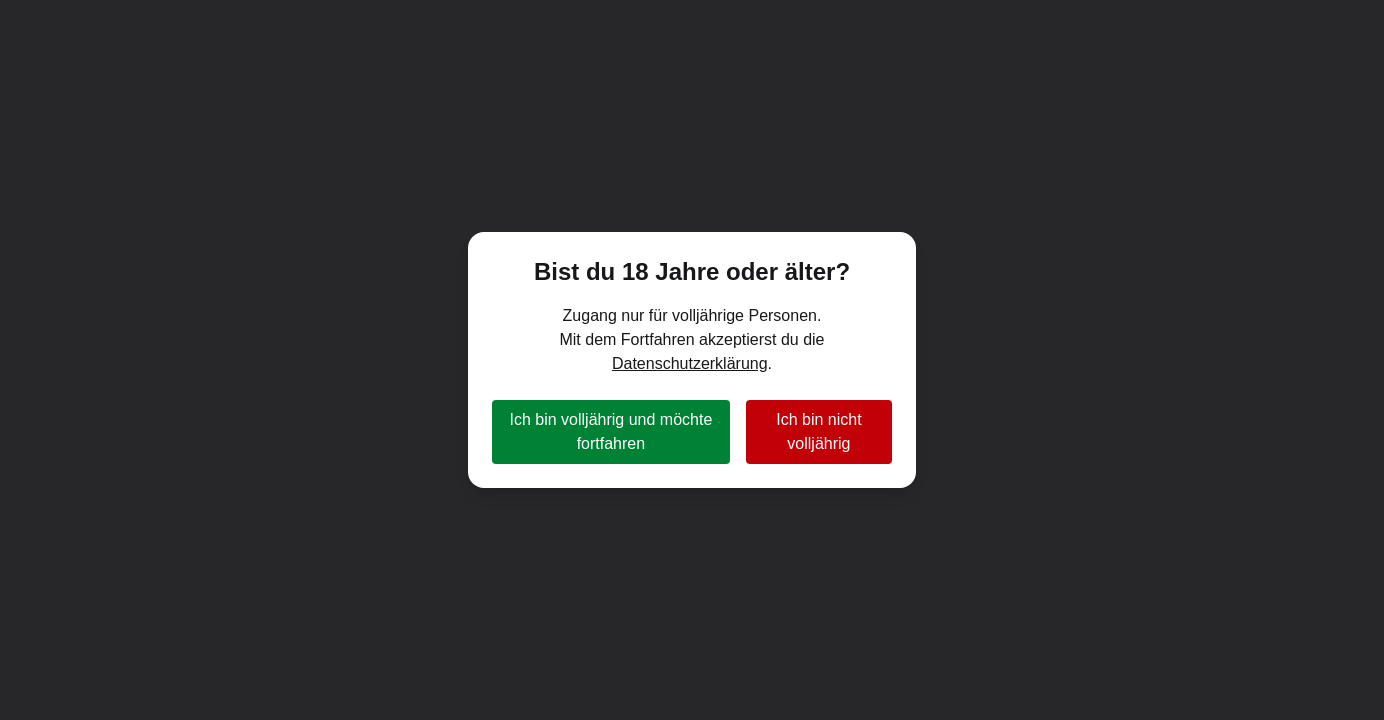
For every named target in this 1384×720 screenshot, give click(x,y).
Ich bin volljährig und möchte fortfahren (611, 431)
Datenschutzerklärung (690, 363)
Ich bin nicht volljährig (818, 431)
